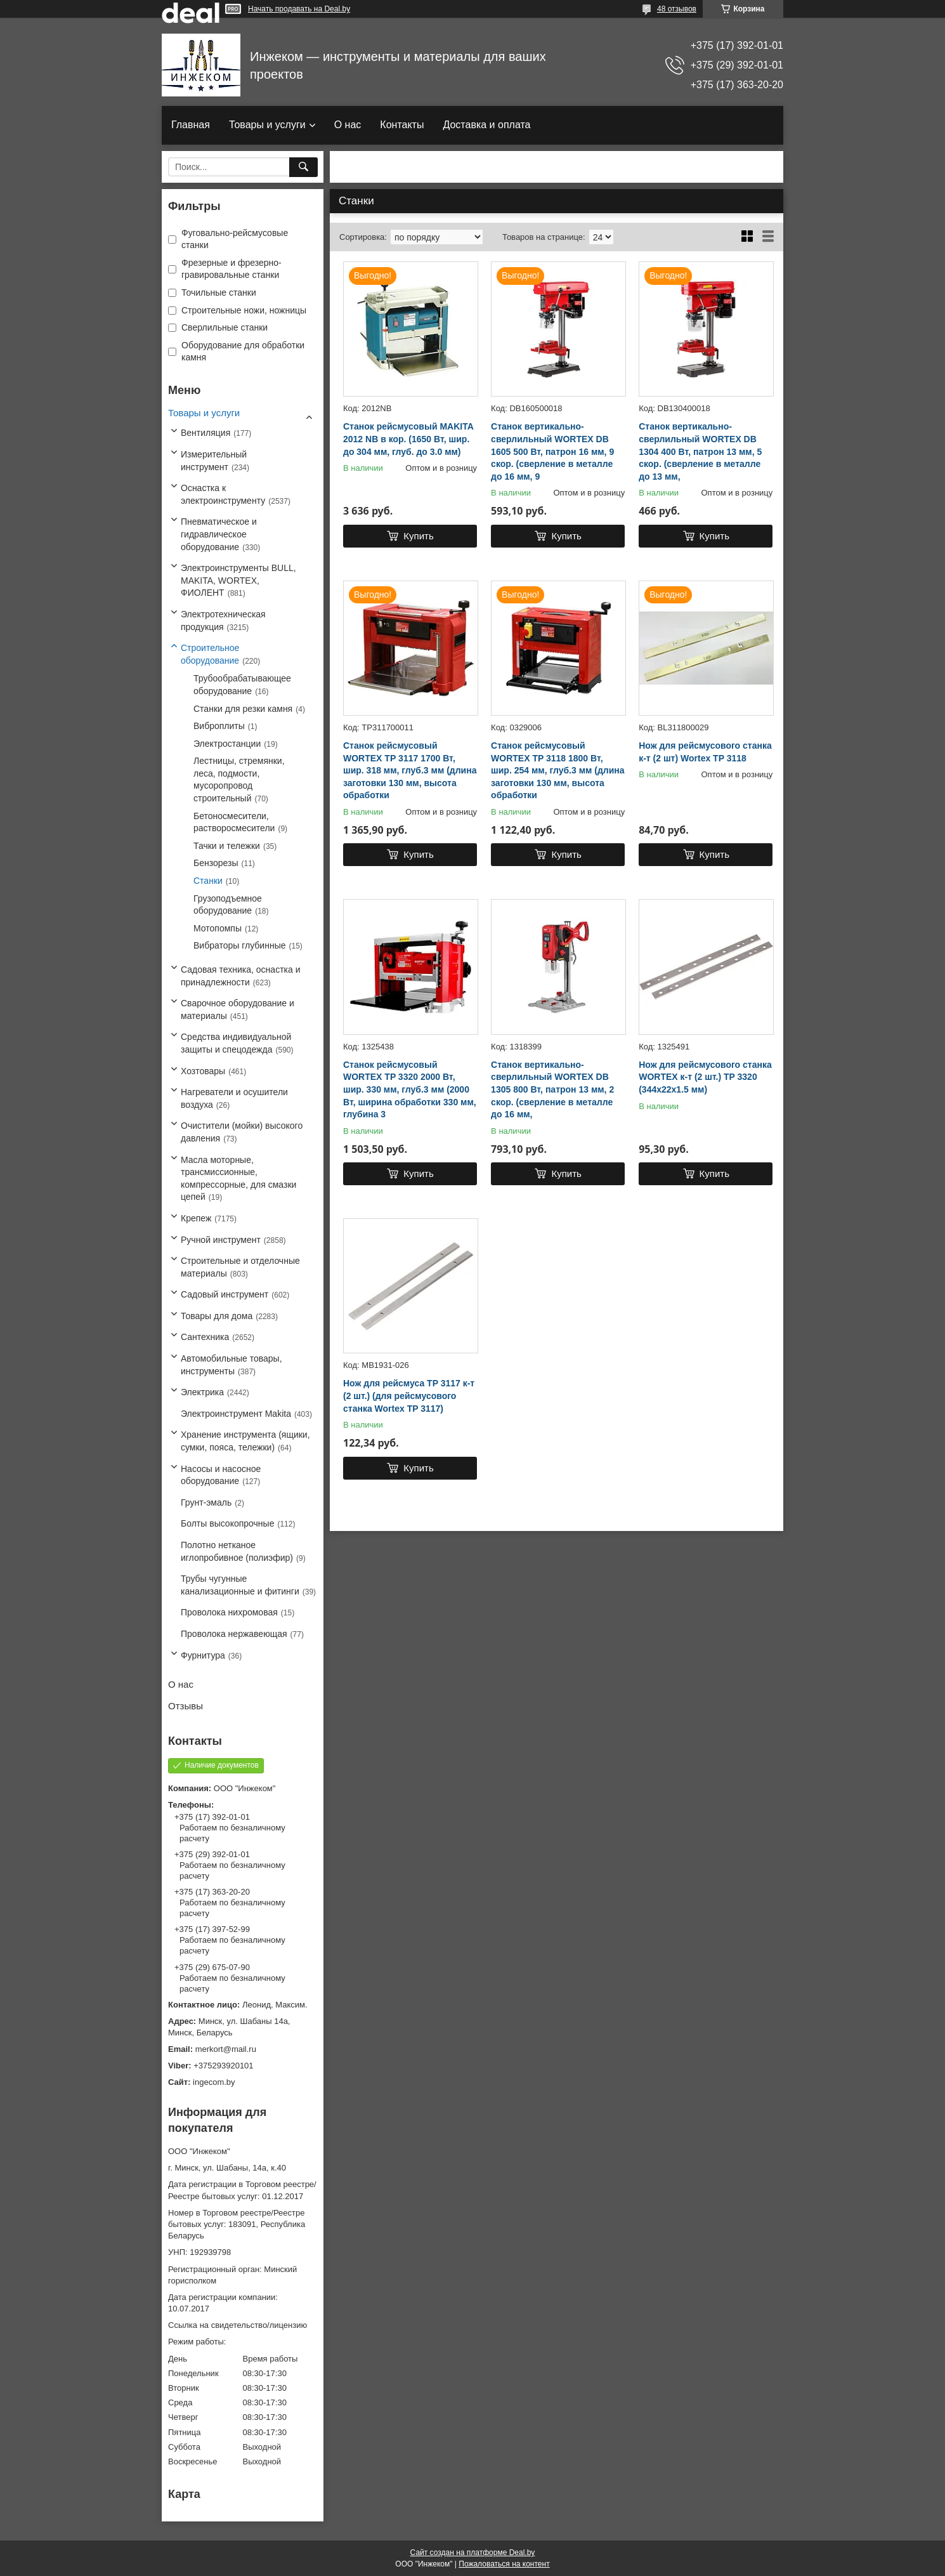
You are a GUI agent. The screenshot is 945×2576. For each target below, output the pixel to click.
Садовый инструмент (224, 1294)
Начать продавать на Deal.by (299, 8)
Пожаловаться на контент (504, 2564)
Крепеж (196, 1218)
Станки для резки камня (242, 709)
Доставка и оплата (486, 124)
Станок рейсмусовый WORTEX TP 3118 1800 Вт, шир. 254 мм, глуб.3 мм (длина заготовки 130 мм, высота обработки (557, 770)
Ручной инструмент (221, 1240)
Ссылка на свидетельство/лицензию (237, 2325)
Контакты (402, 124)
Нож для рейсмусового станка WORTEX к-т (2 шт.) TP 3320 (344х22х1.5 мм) (705, 1077)
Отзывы (185, 1705)
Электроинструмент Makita (236, 1414)
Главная (190, 124)
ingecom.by (214, 2082)
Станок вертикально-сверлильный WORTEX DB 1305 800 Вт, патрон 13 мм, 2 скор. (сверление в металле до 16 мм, (552, 1089)
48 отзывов (676, 8)
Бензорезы (215, 863)
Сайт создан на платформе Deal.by (472, 2552)
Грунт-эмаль (206, 1502)
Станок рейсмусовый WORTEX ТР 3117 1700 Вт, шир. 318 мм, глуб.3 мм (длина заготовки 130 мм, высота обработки (409, 770)
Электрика (202, 1392)
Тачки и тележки (226, 846)
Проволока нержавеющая (234, 1634)
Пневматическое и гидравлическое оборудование (219, 533)
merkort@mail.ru (225, 2049)
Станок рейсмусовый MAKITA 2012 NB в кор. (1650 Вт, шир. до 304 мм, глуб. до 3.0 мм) (408, 438)
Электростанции (227, 744)
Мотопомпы (217, 928)
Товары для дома (216, 1316)
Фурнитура (203, 1655)
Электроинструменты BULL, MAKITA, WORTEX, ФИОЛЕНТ (238, 580)
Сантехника (205, 1337)
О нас (348, 124)
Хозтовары (203, 1071)
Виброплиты (219, 726)
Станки (208, 881)
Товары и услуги (267, 124)
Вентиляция (205, 433)
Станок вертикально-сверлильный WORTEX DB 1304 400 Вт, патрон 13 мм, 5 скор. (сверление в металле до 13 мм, (700, 451)
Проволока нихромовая (229, 1612)
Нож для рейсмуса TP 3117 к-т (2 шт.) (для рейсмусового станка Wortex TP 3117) (408, 1395)
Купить (418, 535)
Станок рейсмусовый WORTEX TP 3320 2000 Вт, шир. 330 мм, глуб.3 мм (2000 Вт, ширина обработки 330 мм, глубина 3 (409, 1089)
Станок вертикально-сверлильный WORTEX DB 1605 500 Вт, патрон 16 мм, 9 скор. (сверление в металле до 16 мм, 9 (552, 451)
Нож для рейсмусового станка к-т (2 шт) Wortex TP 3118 (705, 751)
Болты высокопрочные (227, 1523)
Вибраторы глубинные (239, 945)
